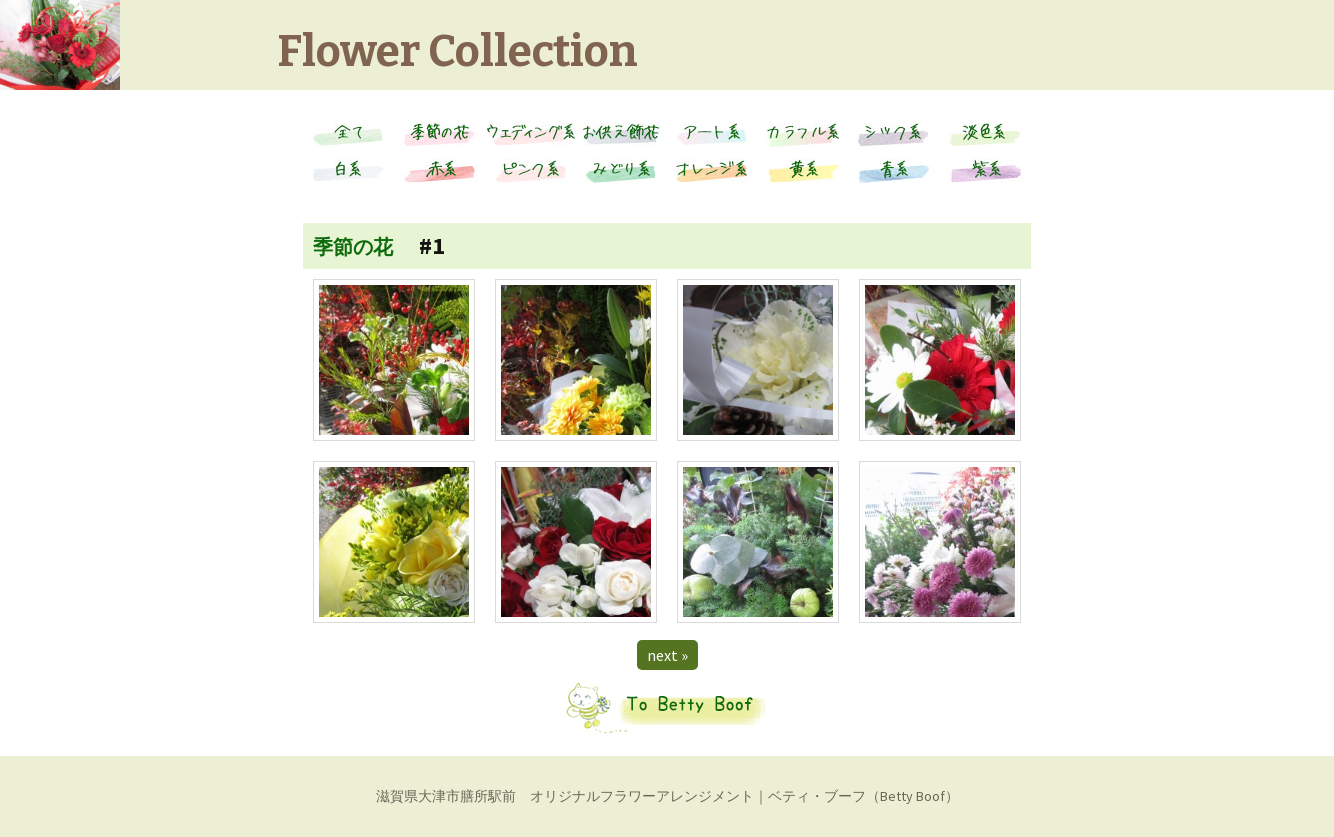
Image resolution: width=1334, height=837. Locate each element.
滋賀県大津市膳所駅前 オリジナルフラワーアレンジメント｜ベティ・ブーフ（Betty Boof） (667, 796)
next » (667, 655)
